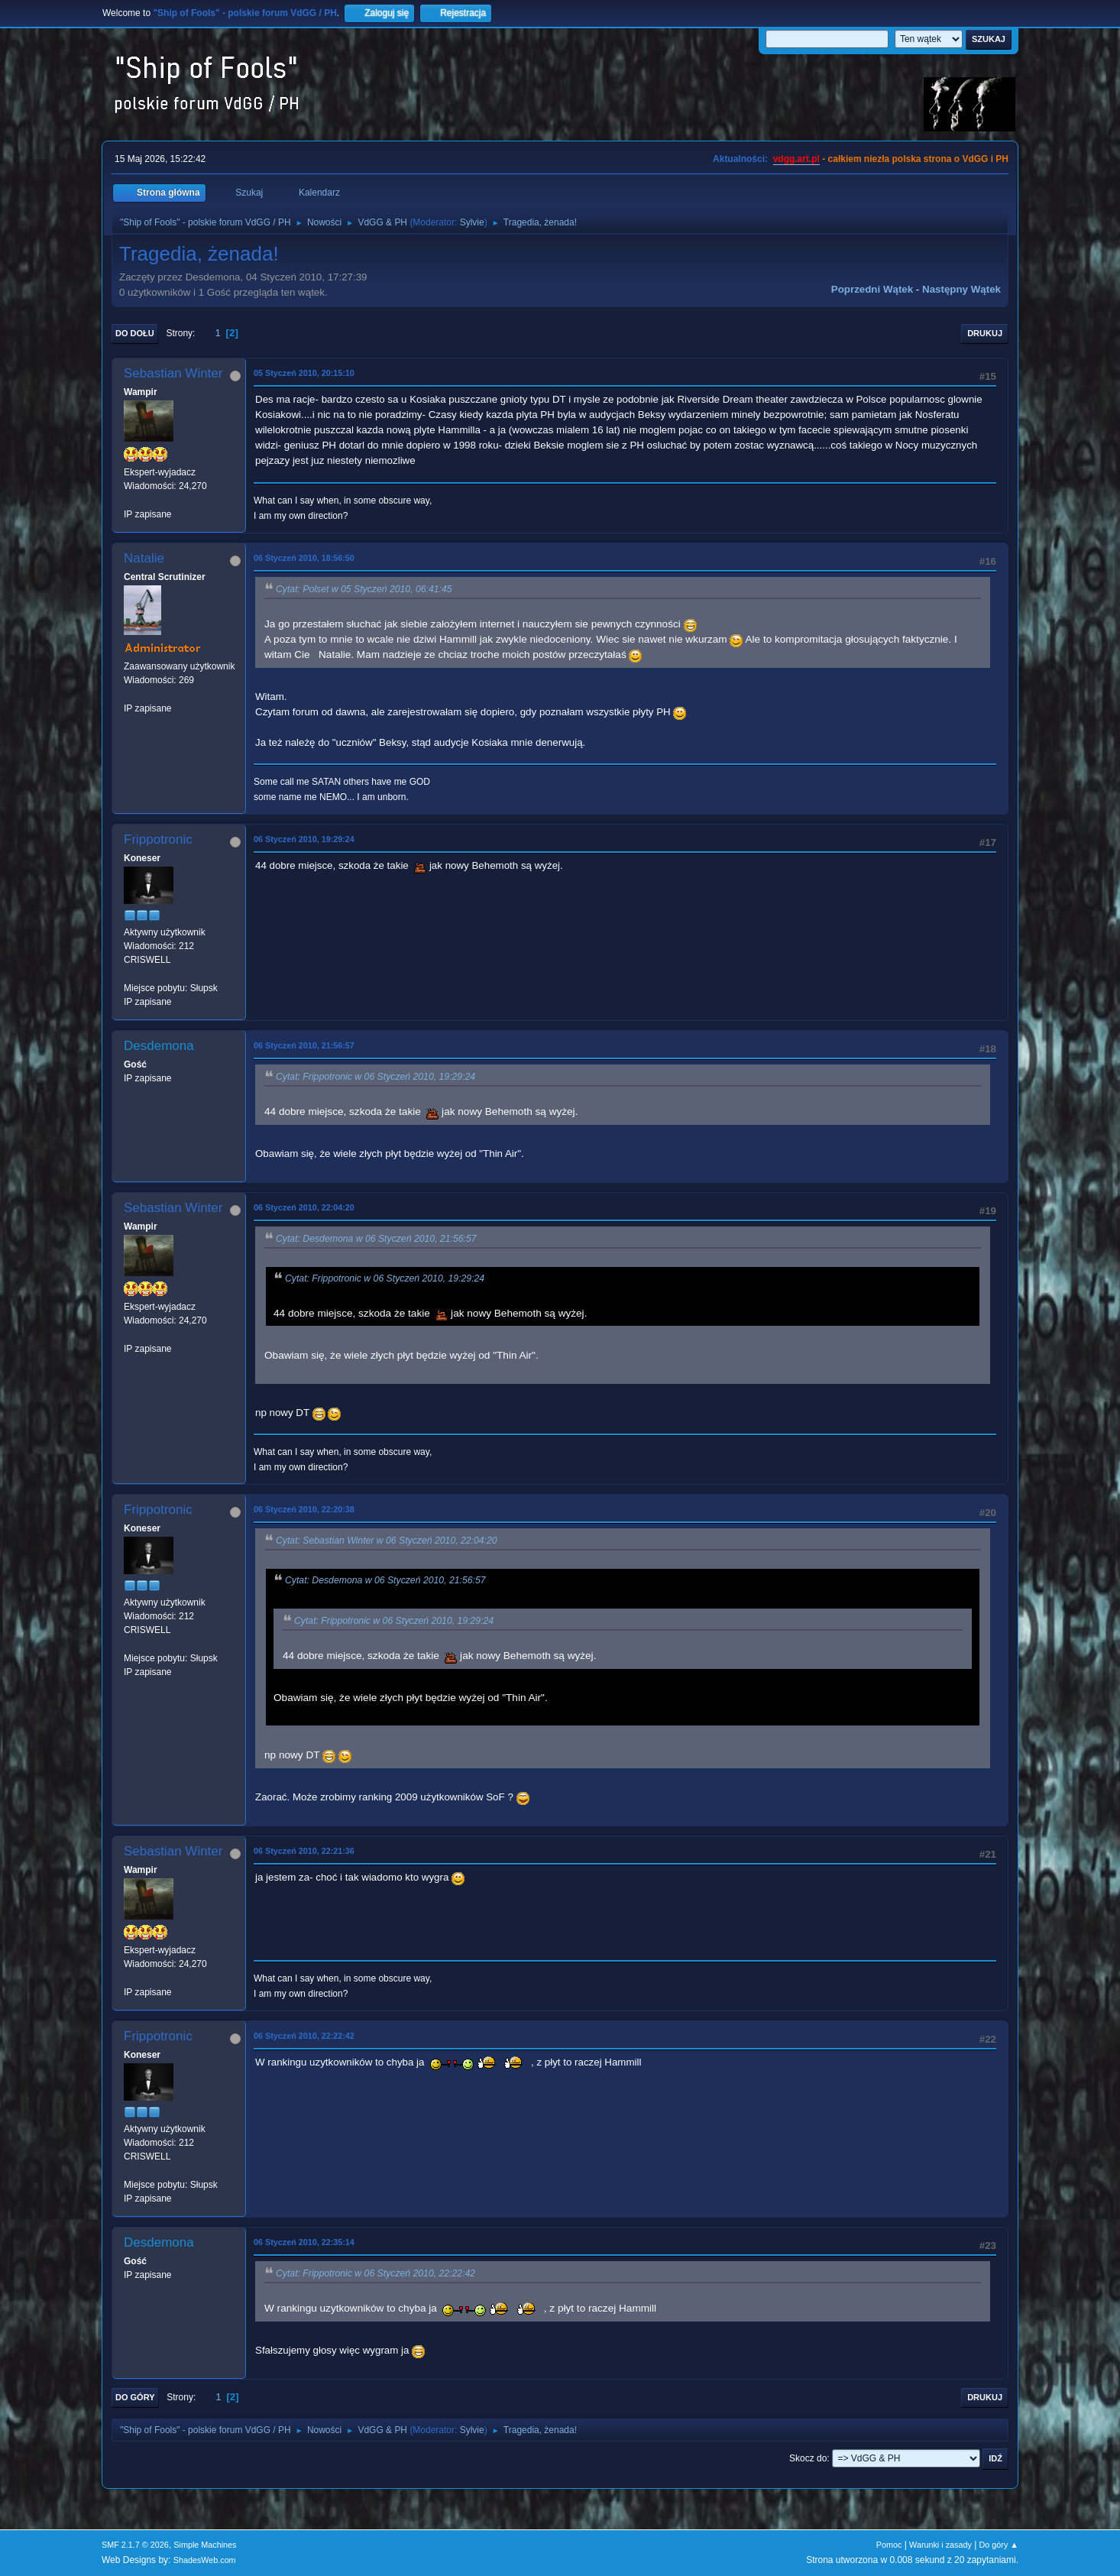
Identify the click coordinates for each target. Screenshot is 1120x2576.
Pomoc (889, 2544)
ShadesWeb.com (204, 2560)
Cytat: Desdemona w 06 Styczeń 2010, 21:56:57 (376, 1238)
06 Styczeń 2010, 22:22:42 (304, 2035)
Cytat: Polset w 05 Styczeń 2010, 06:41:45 (364, 589)
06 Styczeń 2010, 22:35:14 (304, 2242)
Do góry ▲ (998, 2544)
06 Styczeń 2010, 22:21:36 (304, 1850)
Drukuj (984, 333)
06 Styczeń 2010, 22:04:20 (304, 1207)
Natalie (144, 558)
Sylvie (472, 222)
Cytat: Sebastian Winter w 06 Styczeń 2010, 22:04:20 (386, 1540)
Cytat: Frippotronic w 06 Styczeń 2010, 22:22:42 (375, 2273)
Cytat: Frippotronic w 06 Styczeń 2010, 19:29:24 (375, 1076)
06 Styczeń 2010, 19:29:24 (304, 839)
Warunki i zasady (940, 2544)
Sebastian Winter (173, 373)
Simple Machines (204, 2544)
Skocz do (808, 2458)
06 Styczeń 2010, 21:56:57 (304, 1045)
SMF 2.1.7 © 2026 (135, 2544)
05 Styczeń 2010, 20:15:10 (304, 372)
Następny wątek (961, 289)
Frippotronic (158, 839)
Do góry (135, 2397)
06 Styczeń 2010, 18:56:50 (304, 557)
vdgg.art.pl (796, 159)
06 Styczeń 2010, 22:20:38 (304, 1509)
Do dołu (134, 333)
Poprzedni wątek (872, 289)
